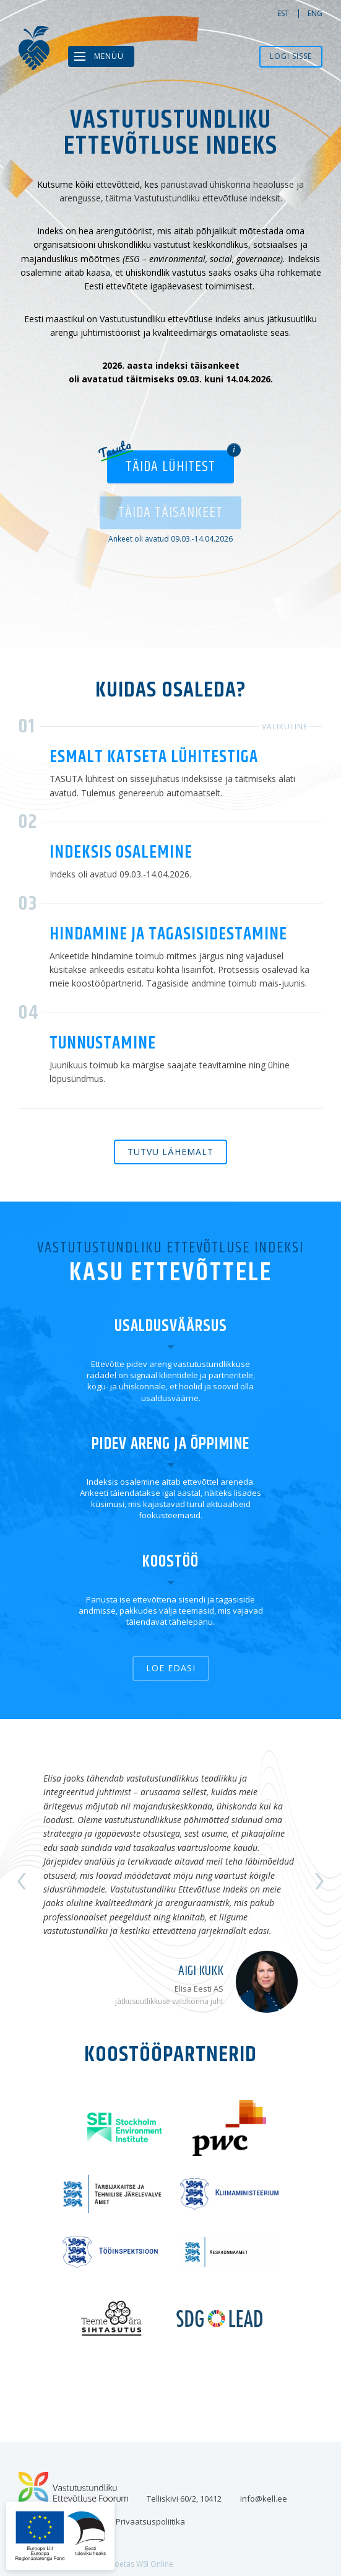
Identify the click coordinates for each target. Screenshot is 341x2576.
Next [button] (319, 1881)
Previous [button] (21, 1881)
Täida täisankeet (170, 512)
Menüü (109, 56)
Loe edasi (171, 1668)
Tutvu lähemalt (170, 1152)
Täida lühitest (170, 466)
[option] (170, 1881)
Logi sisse (291, 56)
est (283, 13)
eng (315, 13)
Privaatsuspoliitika (150, 2521)
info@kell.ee (263, 2498)
